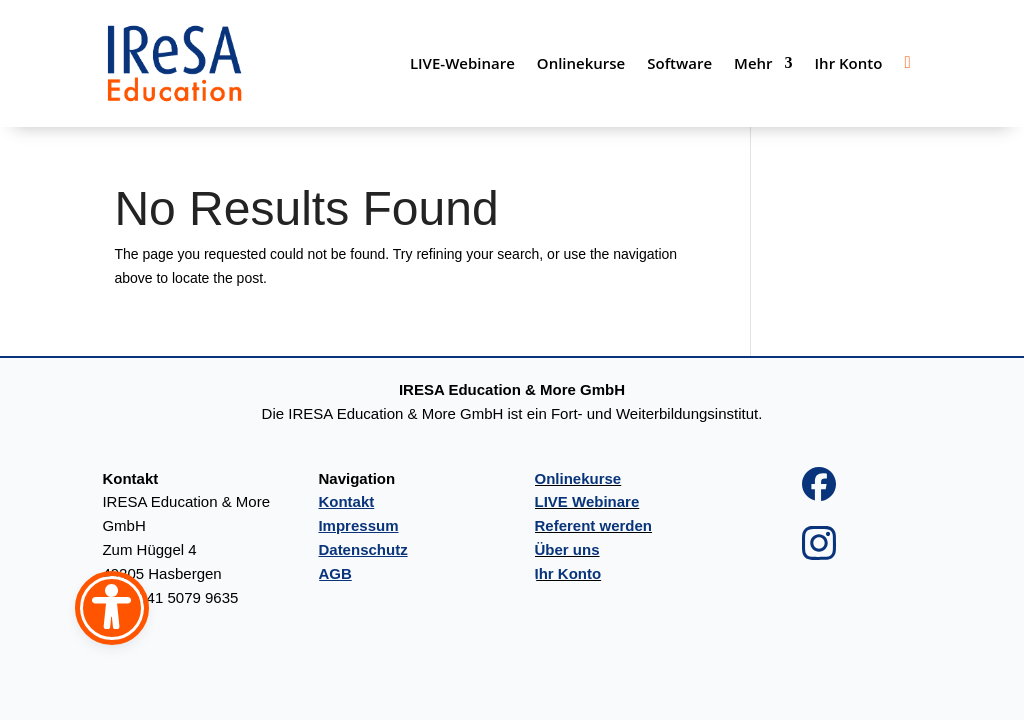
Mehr (753, 63)
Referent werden (594, 525)
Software (679, 63)
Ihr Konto (849, 63)
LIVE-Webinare (462, 63)
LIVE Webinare (587, 501)
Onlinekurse (581, 63)
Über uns (567, 549)
